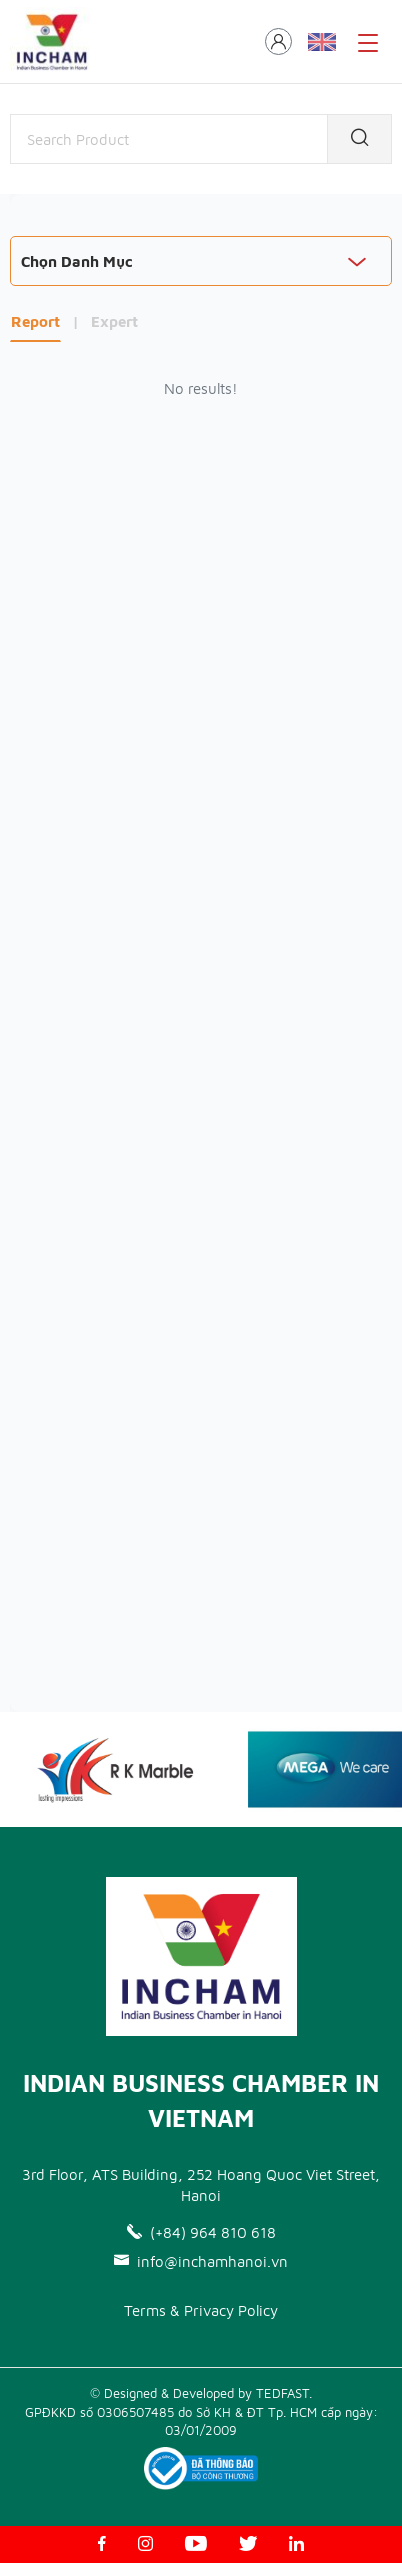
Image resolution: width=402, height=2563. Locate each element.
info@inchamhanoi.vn (201, 2261)
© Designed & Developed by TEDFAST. (201, 2393)
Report (35, 321)
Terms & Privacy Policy (201, 2310)
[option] (131, 1770)
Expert (114, 321)
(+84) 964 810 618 (201, 2232)
